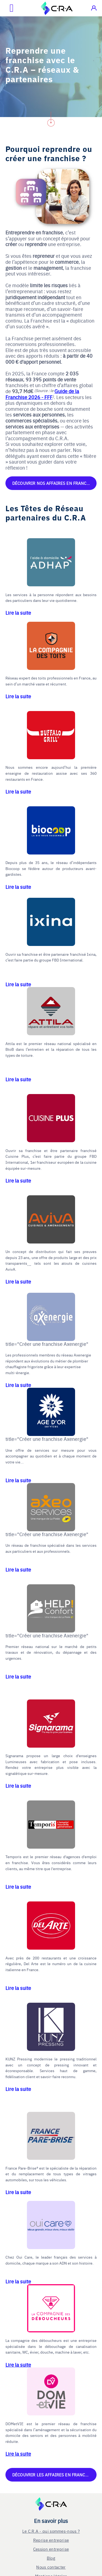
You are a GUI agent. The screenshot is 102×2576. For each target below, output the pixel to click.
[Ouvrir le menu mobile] (7, 8)
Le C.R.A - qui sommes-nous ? (51, 2531)
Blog (51, 2558)
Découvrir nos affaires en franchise (54, 483)
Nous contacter (51, 2567)
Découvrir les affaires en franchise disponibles (54, 2474)
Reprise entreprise (51, 2540)
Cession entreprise (51, 2549)
